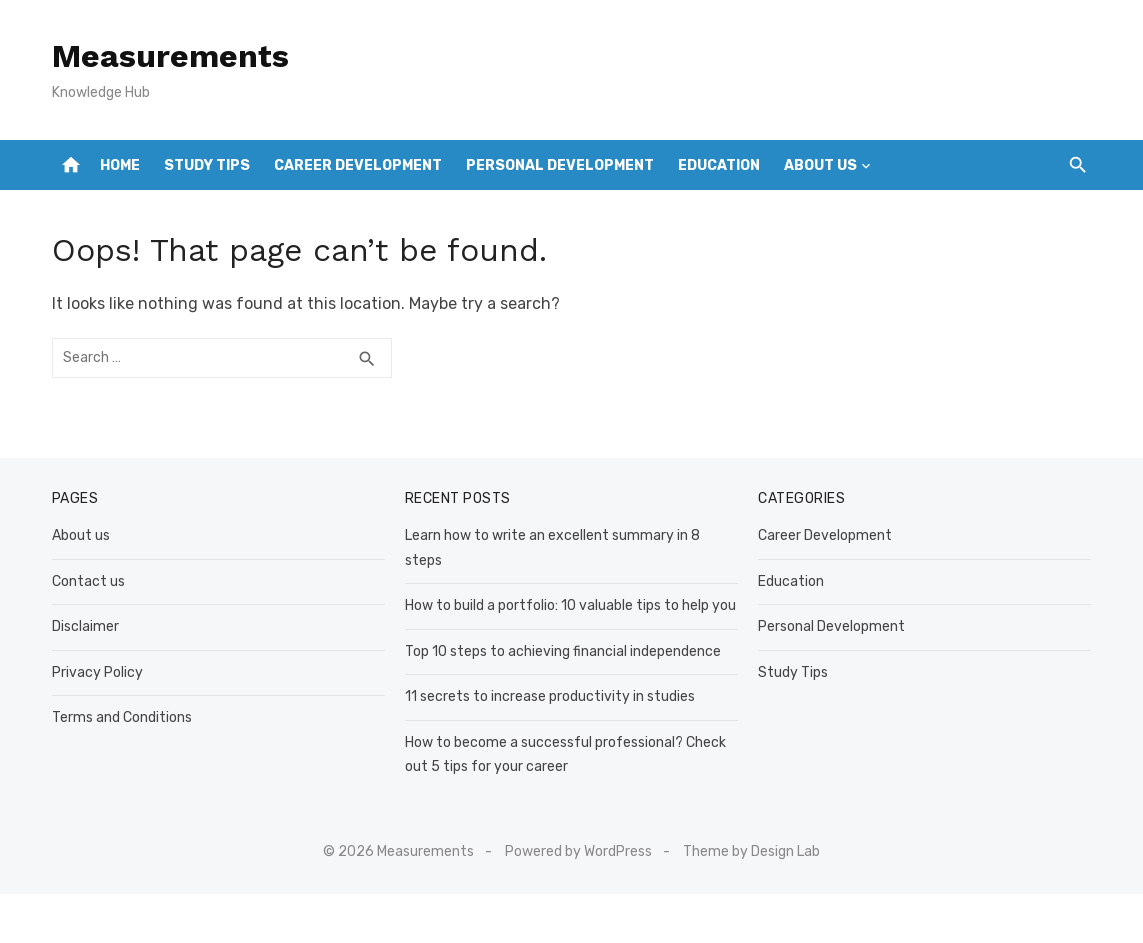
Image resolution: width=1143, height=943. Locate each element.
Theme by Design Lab (751, 851)
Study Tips (207, 165)
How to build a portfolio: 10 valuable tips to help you (570, 605)
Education (719, 165)
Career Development (358, 165)
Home (120, 165)
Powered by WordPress (578, 851)
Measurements (170, 56)
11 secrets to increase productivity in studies (550, 696)
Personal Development (560, 165)
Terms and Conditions (122, 717)
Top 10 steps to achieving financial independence (563, 651)
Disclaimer (85, 626)
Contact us (88, 581)
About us (820, 165)
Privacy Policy (97, 672)
